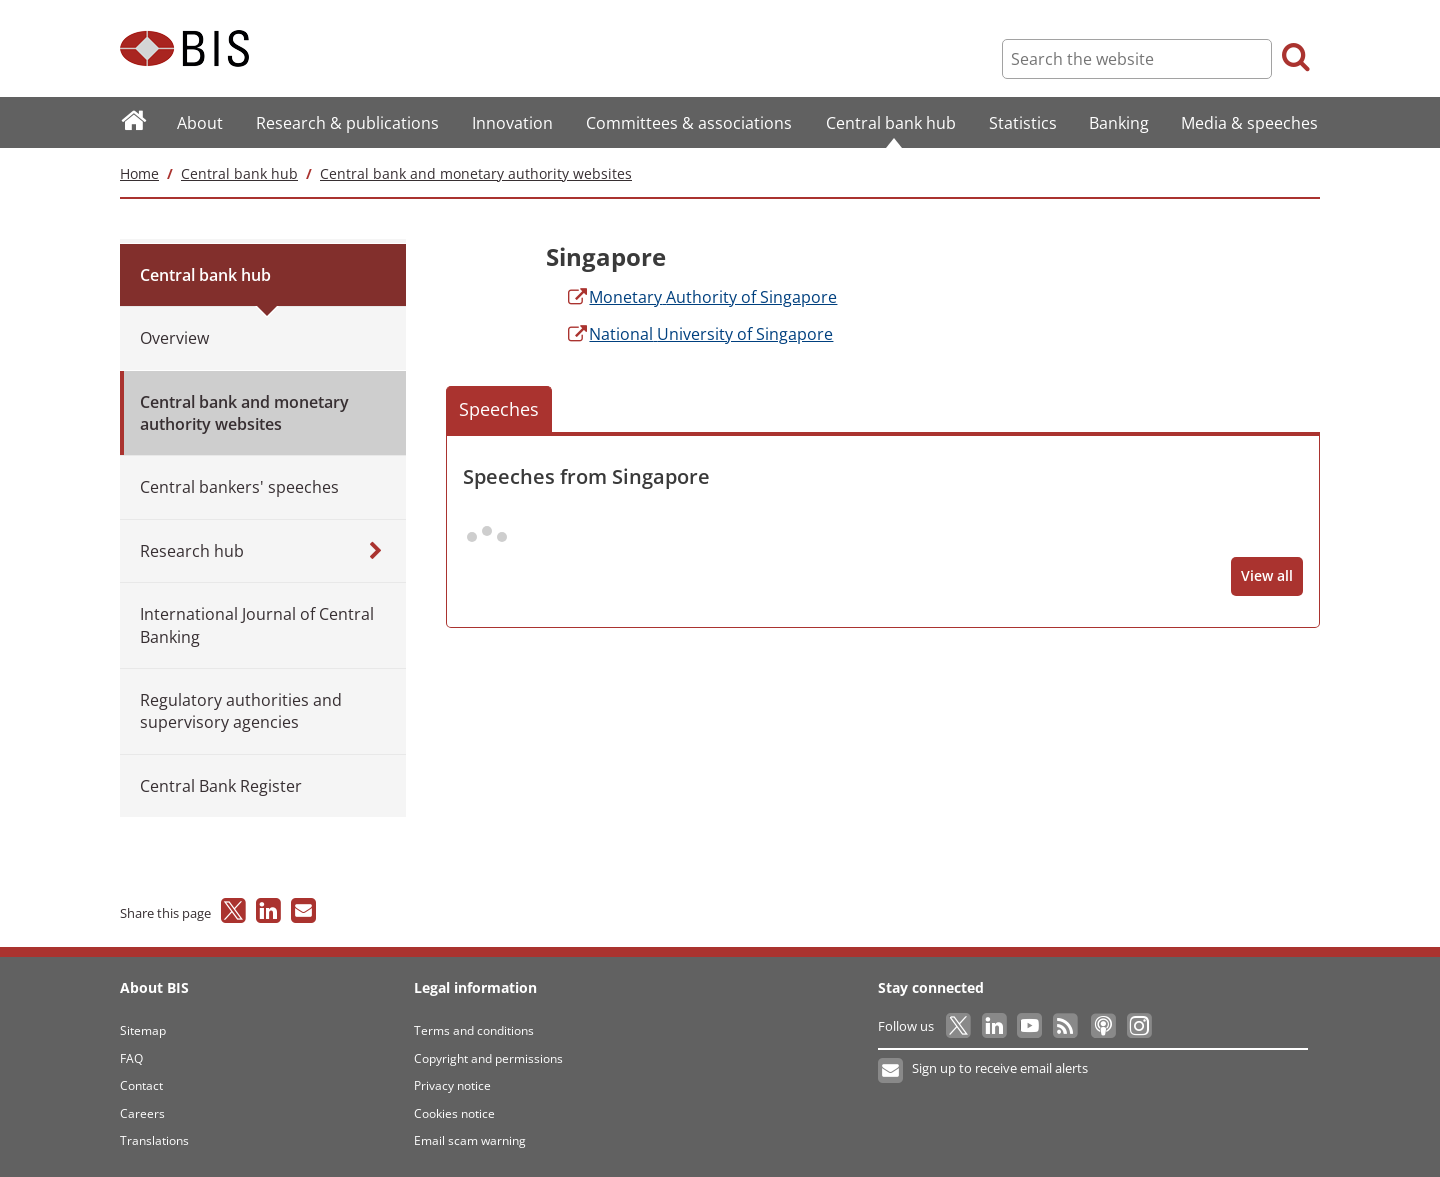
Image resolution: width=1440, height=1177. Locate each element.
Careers (142, 1113)
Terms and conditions (474, 1030)
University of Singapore (699, 334)
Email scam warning (470, 1140)
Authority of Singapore (701, 297)
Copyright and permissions (488, 1058)
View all (1267, 575)
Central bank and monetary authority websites (476, 173)
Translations (154, 1140)
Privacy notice (452, 1085)
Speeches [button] (499, 409)
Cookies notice (454, 1113)
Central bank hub (239, 173)
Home (139, 173)
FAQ (131, 1058)
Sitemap (143, 1030)
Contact (141, 1085)
